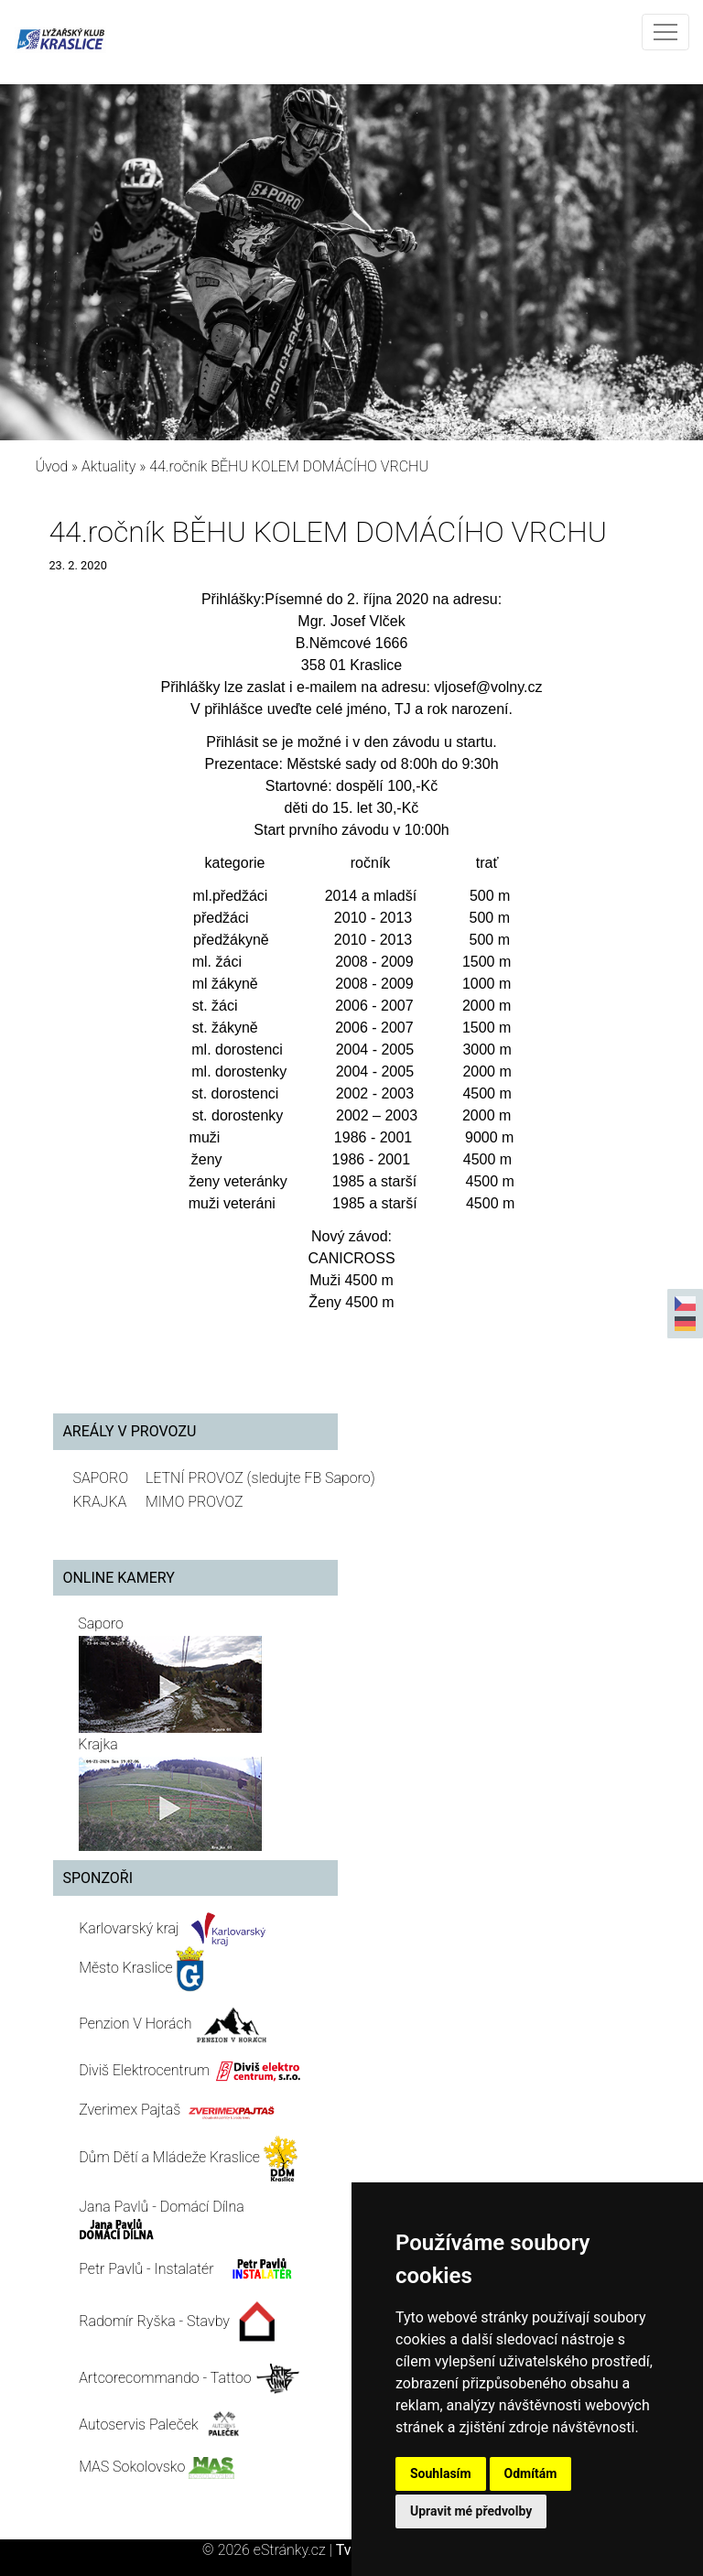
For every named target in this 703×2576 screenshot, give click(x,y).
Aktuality (108, 466)
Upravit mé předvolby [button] (471, 2511)
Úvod (51, 466)
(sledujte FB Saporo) (311, 1478)
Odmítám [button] (530, 2473)
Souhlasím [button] (440, 2473)
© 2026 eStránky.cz (269, 2550)
